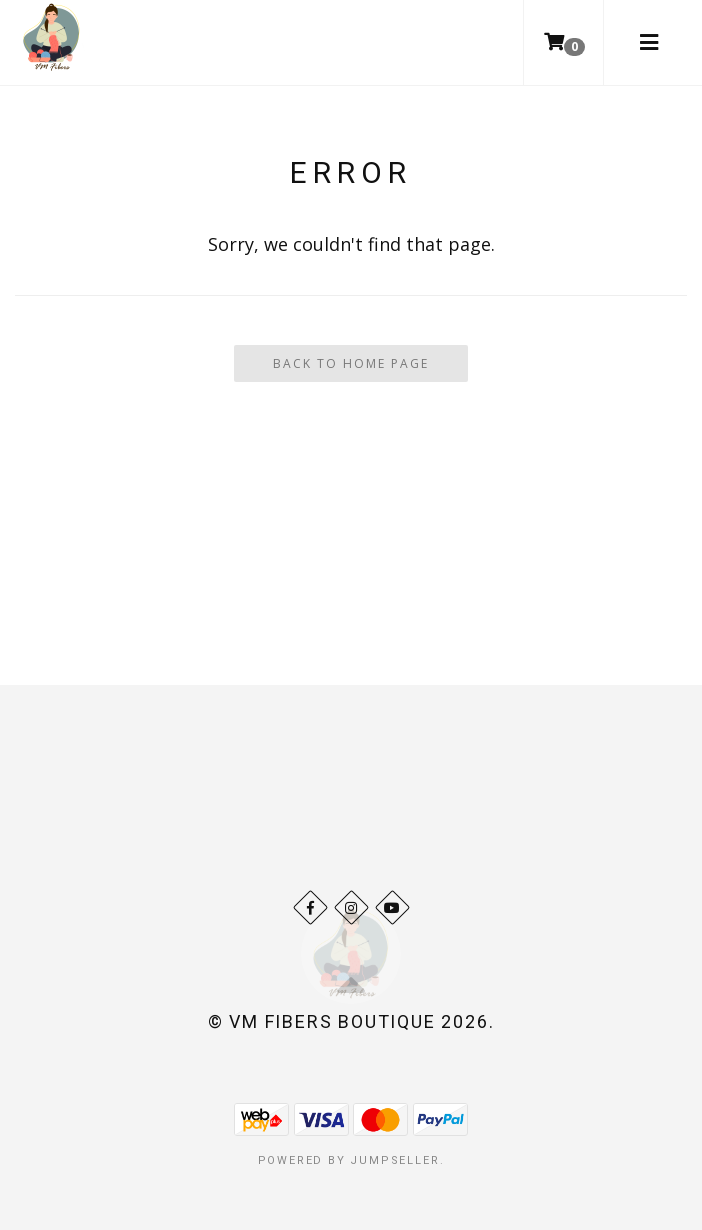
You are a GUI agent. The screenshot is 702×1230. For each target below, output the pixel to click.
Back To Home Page (351, 363)
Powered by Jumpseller (349, 1160)
